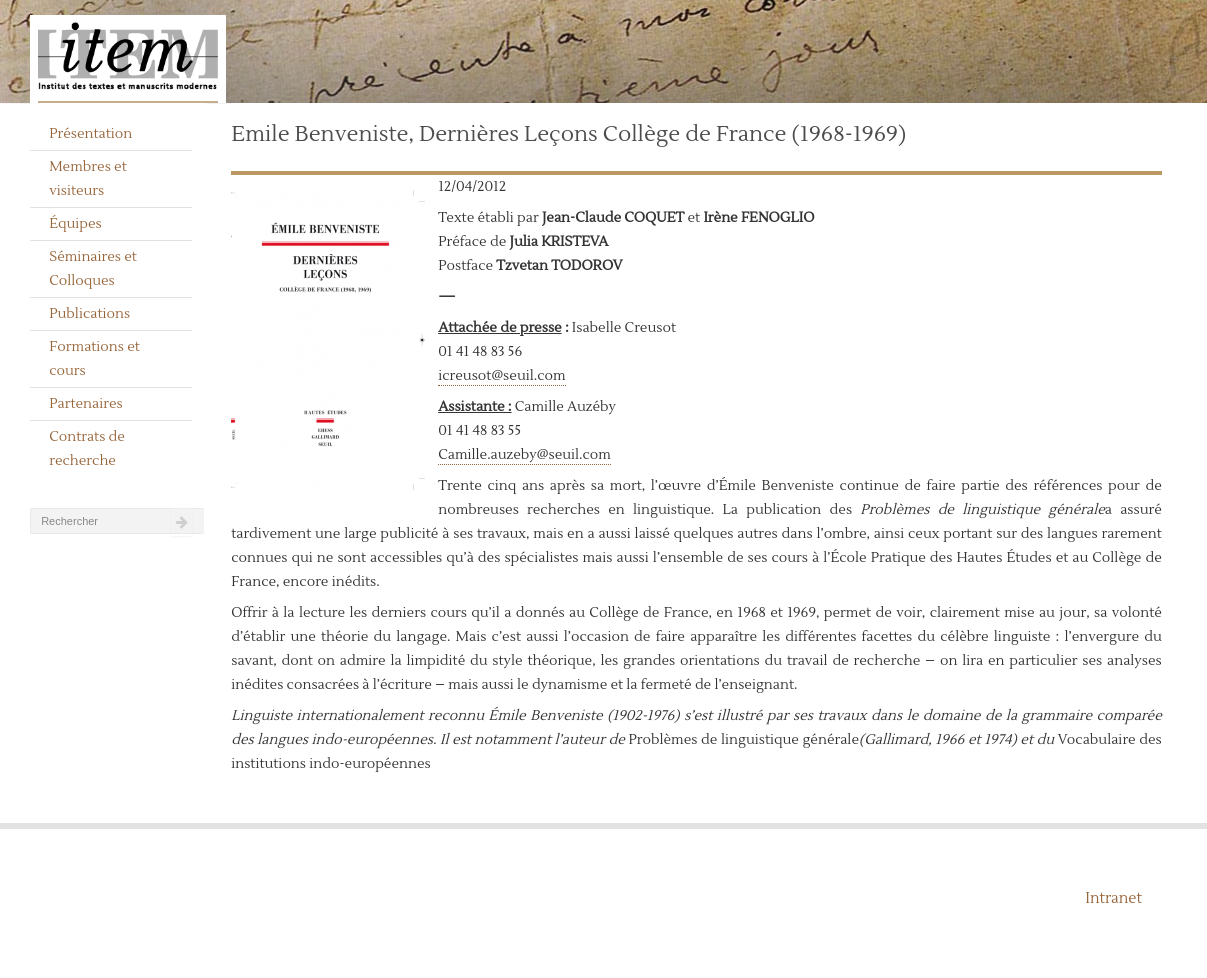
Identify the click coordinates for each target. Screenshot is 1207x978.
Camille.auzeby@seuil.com (524, 455)
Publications (89, 314)
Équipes (75, 224)
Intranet (1113, 898)
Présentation (90, 134)
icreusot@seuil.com (501, 376)
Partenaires (86, 404)
